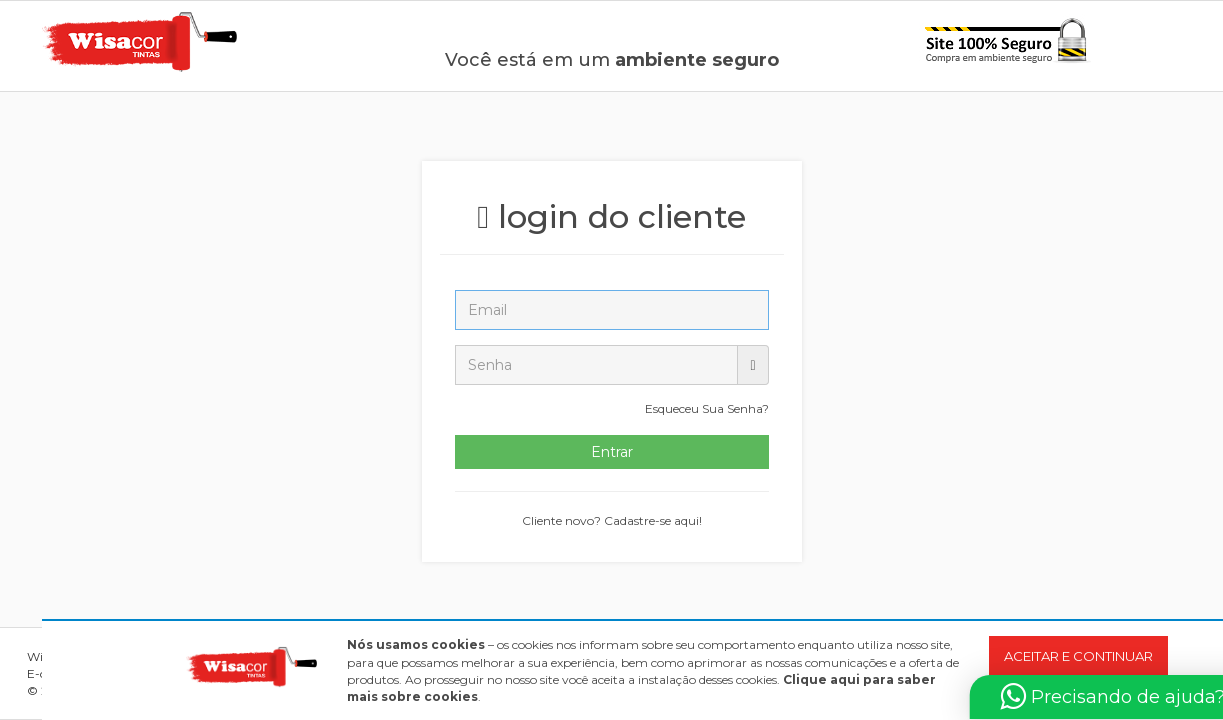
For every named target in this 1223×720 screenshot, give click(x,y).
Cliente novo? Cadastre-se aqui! (612, 520)
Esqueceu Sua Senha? (707, 408)
